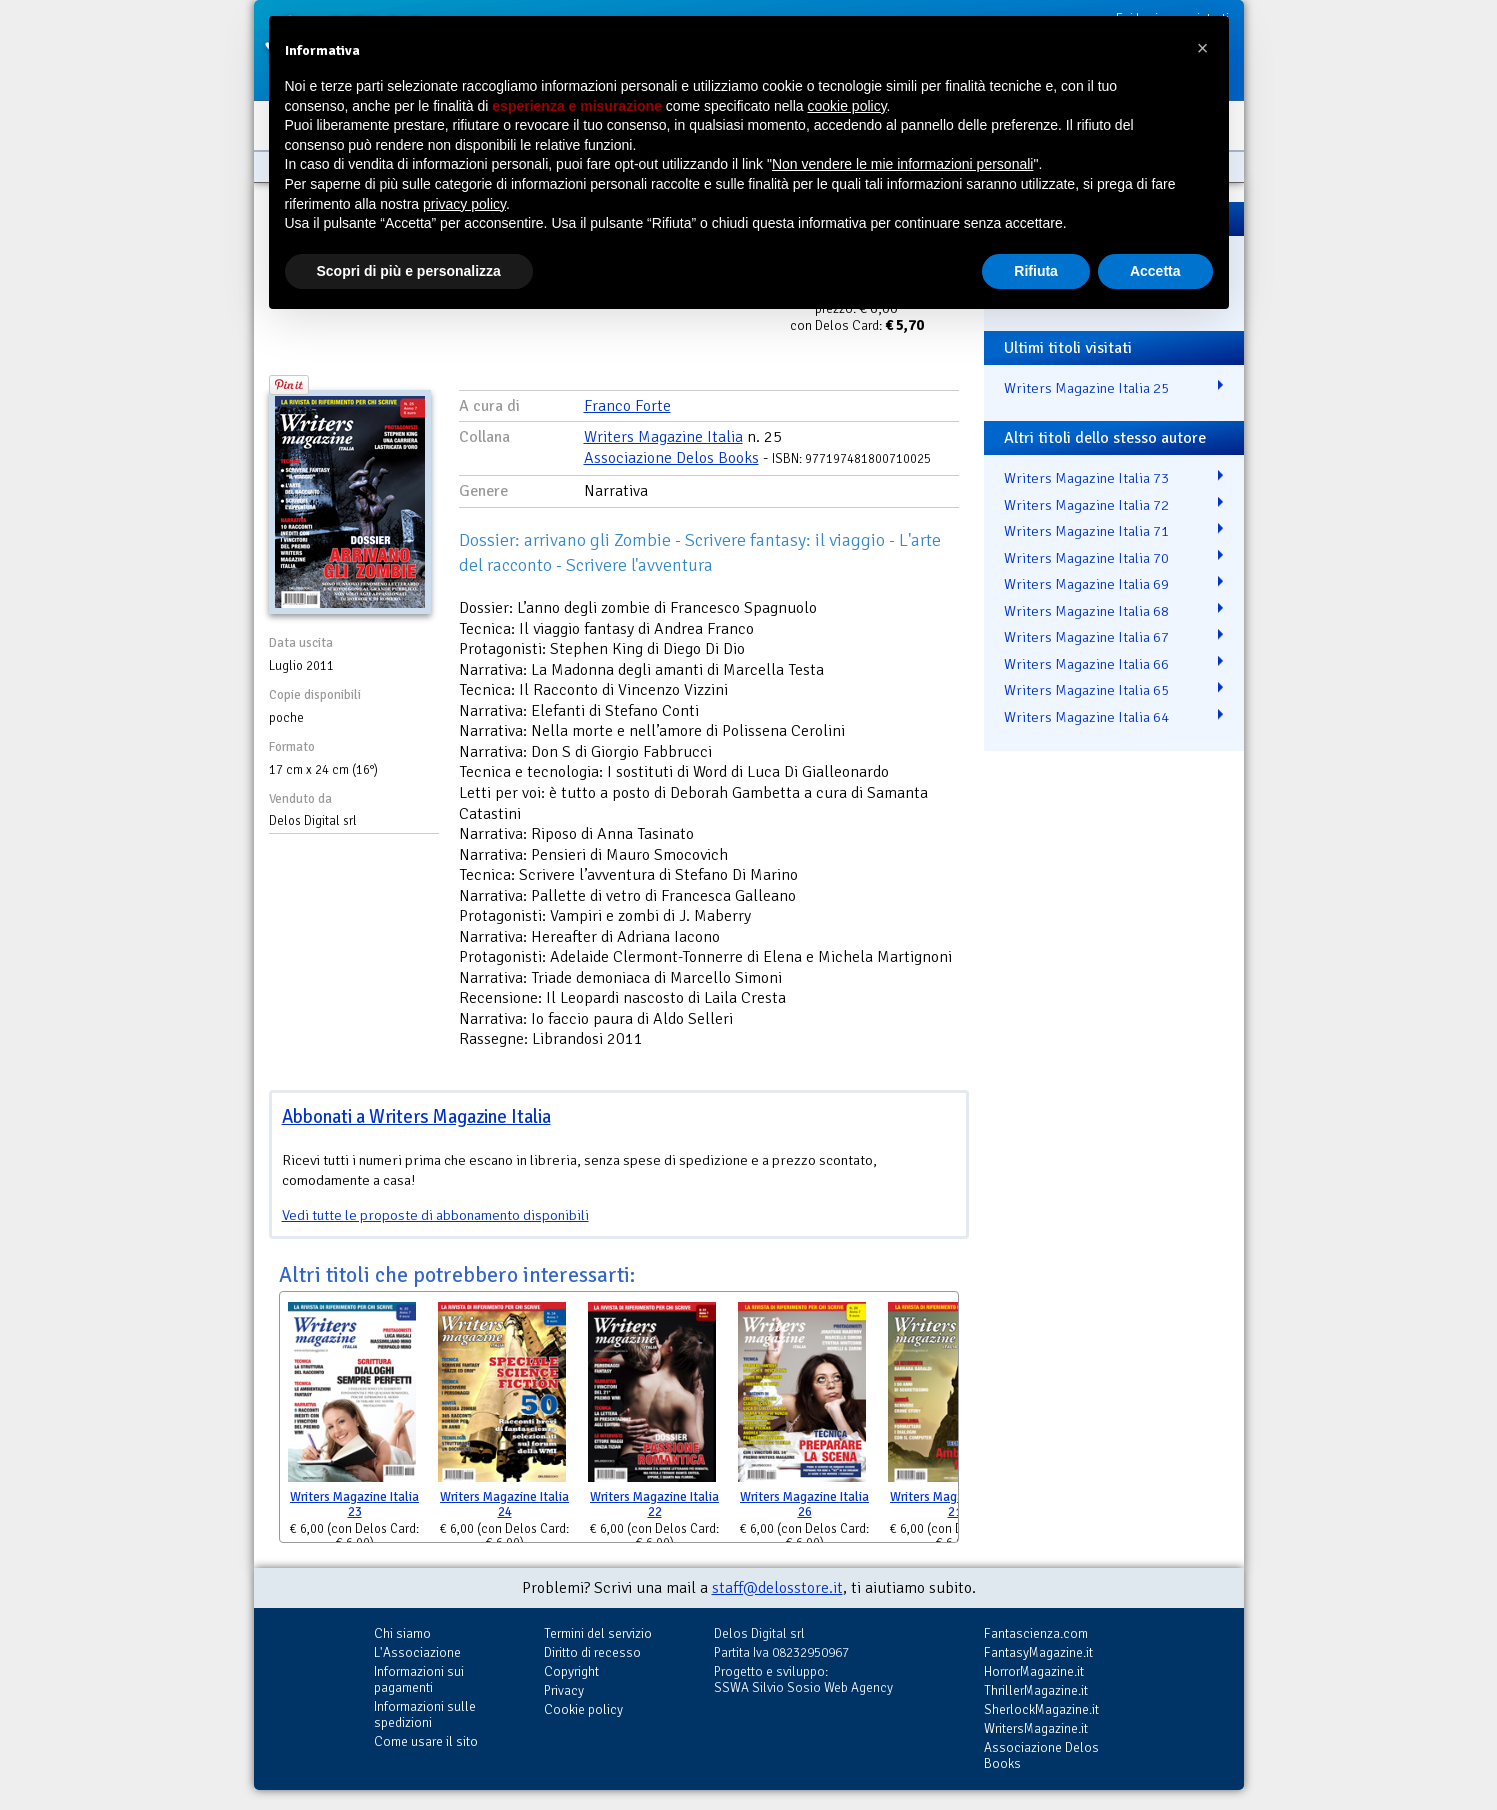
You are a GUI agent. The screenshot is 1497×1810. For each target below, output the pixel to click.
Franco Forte (627, 406)
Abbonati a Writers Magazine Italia (416, 1116)
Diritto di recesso (592, 1652)
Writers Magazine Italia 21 (954, 1504)
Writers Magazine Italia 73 (1086, 478)
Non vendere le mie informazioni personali (902, 164)
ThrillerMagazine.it (1036, 1690)
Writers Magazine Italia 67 (1086, 637)
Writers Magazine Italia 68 (1086, 611)
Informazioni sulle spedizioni (425, 1714)
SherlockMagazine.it (1041, 1709)
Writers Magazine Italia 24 (504, 1504)
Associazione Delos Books (671, 458)
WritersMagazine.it (1036, 1728)
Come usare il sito (426, 1741)
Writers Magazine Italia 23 (354, 1504)
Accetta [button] (1155, 271)
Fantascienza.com (1036, 1633)
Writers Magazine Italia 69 (1086, 584)
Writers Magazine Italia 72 (1086, 505)
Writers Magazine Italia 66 (1086, 664)
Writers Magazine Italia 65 (1086, 690)
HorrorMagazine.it (1034, 1671)
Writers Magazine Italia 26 (804, 1504)
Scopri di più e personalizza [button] (409, 271)
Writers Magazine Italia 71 (1086, 531)
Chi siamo (402, 1633)
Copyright (571, 1671)
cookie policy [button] (846, 106)
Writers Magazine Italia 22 (654, 1504)
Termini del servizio (598, 1633)
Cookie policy (583, 1709)
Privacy (564, 1690)
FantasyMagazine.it (1038, 1652)
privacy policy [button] (464, 204)
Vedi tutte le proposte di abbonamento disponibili (435, 1215)
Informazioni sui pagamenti (419, 1679)
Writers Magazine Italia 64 (1086, 717)
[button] (1203, 48)
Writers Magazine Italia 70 (1086, 558)
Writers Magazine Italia (663, 437)
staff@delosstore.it (777, 1588)
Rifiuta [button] (1036, 271)
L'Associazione (417, 1652)
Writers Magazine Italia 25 (1086, 388)
